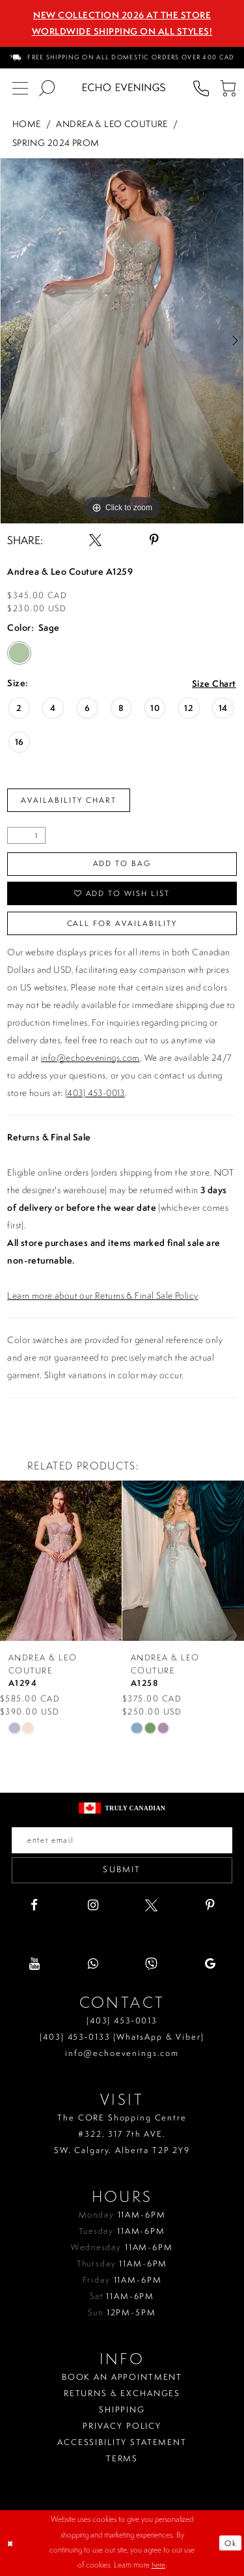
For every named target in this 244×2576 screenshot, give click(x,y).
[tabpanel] (122, 340)
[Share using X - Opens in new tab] (95, 540)
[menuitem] (122, 57)
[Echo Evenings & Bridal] (124, 87)
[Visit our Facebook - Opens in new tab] (34, 1905)
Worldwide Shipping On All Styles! (122, 31)
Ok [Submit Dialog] (230, 2543)
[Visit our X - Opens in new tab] (151, 1905)
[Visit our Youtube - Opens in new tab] (34, 1964)
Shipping (122, 2409)
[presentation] (61, 1561)
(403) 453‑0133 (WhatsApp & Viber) (122, 2036)
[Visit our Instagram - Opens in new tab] (93, 1905)
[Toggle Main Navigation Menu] (20, 87)
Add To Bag (122, 863)
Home (26, 123)
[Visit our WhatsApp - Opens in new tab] (93, 1964)
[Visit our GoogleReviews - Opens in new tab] (210, 1964)
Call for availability (122, 923)
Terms (122, 2458)
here (158, 2565)
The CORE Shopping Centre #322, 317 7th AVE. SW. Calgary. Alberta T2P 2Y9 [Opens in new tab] (122, 2134)
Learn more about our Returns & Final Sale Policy (102, 1295)
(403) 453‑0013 (122, 2020)
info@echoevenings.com (90, 1058)
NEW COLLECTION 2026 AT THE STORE (122, 15)
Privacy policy (122, 2425)
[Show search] (46, 87)
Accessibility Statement (122, 2442)
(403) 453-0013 (95, 1093)
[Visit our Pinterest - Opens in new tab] (210, 1905)
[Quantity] (26, 835)
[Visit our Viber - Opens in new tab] (151, 1964)
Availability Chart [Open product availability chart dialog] (68, 800)
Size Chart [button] (213, 683)
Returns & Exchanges (122, 2393)
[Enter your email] (122, 1840)
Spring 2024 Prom (56, 142)
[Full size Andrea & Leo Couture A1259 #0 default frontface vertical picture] (122, 340)
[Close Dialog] (11, 2543)
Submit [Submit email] (122, 1869)
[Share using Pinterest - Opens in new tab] (154, 540)
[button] (227, 87)
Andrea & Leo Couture (111, 123)
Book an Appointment (122, 2376)
